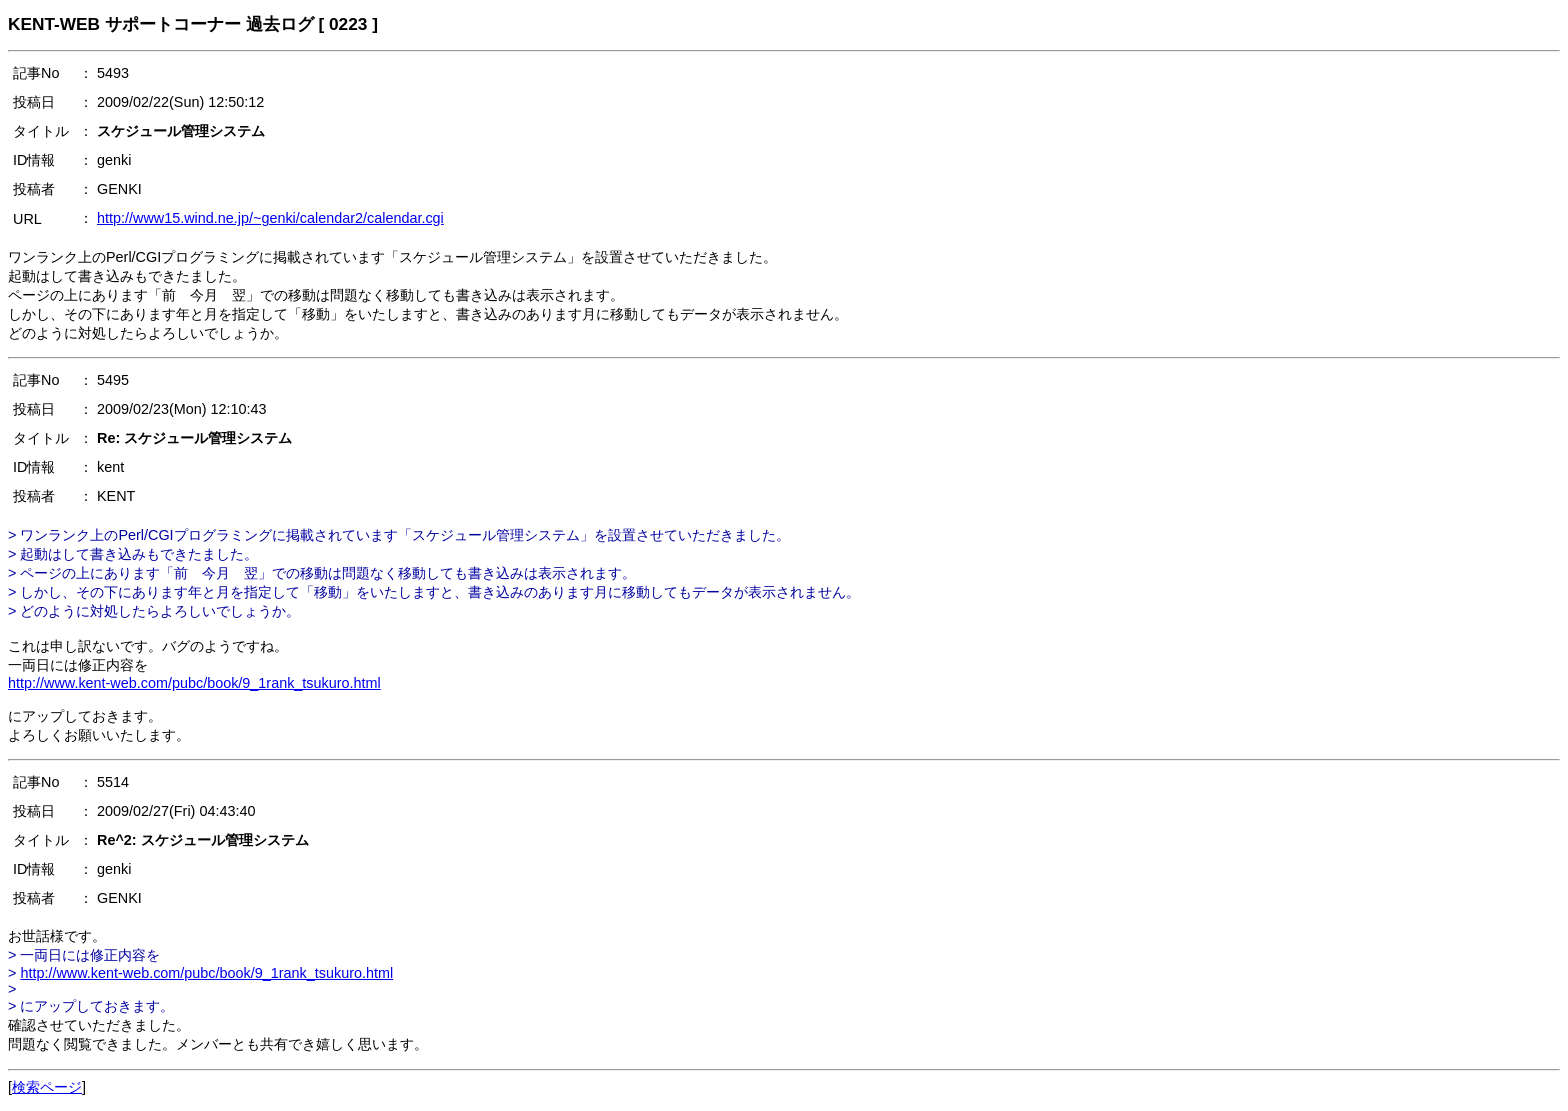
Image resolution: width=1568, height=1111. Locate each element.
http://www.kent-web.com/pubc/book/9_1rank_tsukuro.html (194, 683)
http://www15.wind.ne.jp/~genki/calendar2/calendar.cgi (270, 218)
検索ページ (47, 1087)
